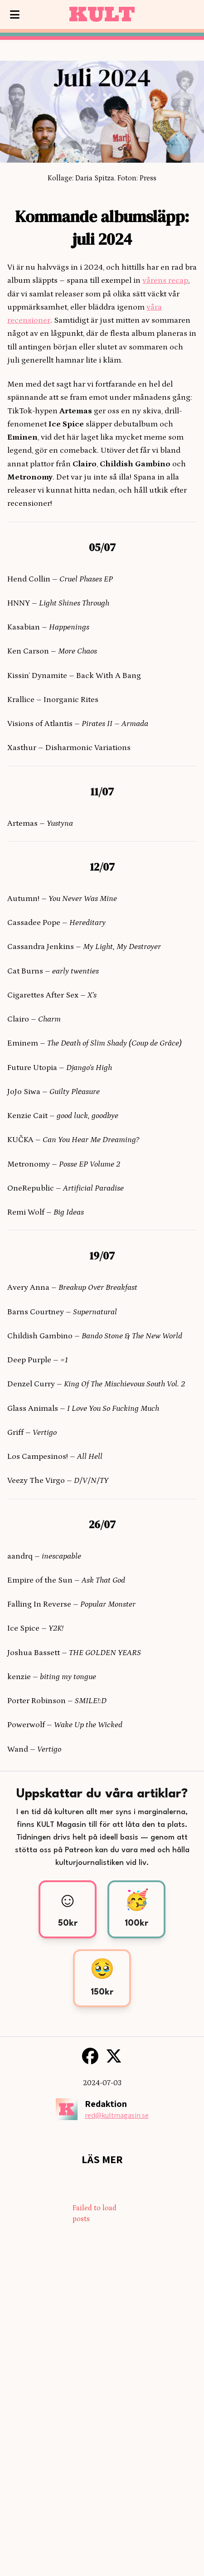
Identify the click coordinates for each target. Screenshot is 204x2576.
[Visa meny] (14, 14)
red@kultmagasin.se (117, 2115)
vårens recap (165, 280)
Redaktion (106, 2104)
